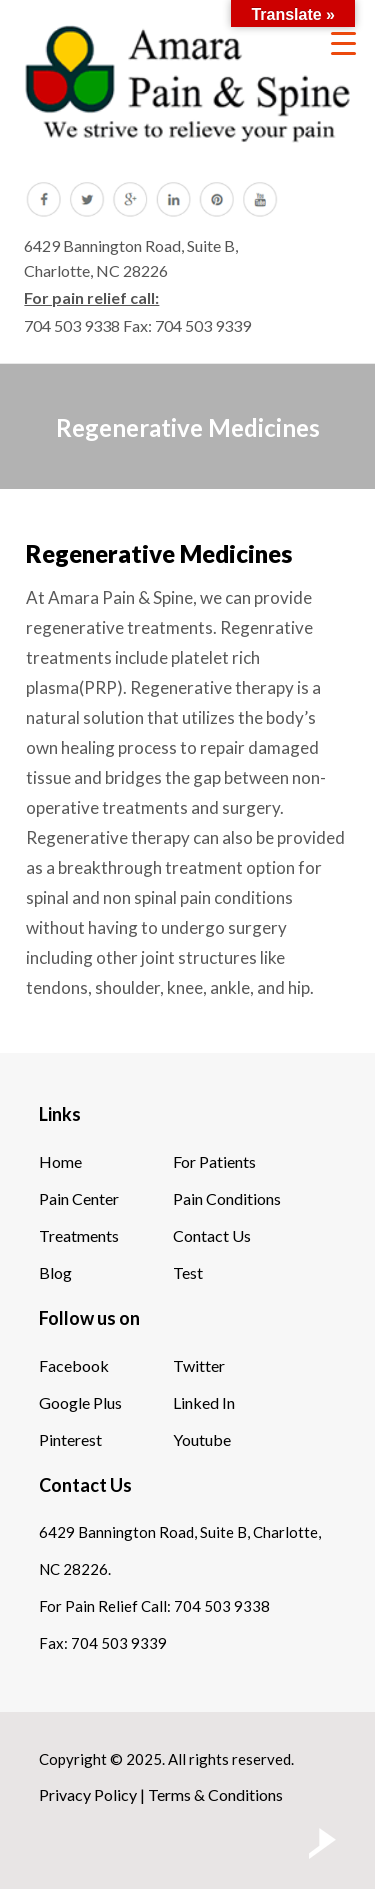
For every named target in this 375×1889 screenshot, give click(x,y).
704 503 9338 (72, 325)
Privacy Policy (88, 1794)
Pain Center (79, 1198)
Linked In (204, 1402)
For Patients (214, 1161)
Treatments (79, 1235)
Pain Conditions (227, 1198)
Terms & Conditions (215, 1794)
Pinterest (70, 1439)
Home (60, 1161)
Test (188, 1272)
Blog (55, 1272)
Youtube (202, 1439)
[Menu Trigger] (343, 42)
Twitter (199, 1365)
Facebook (74, 1365)
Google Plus (80, 1402)
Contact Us (212, 1235)
